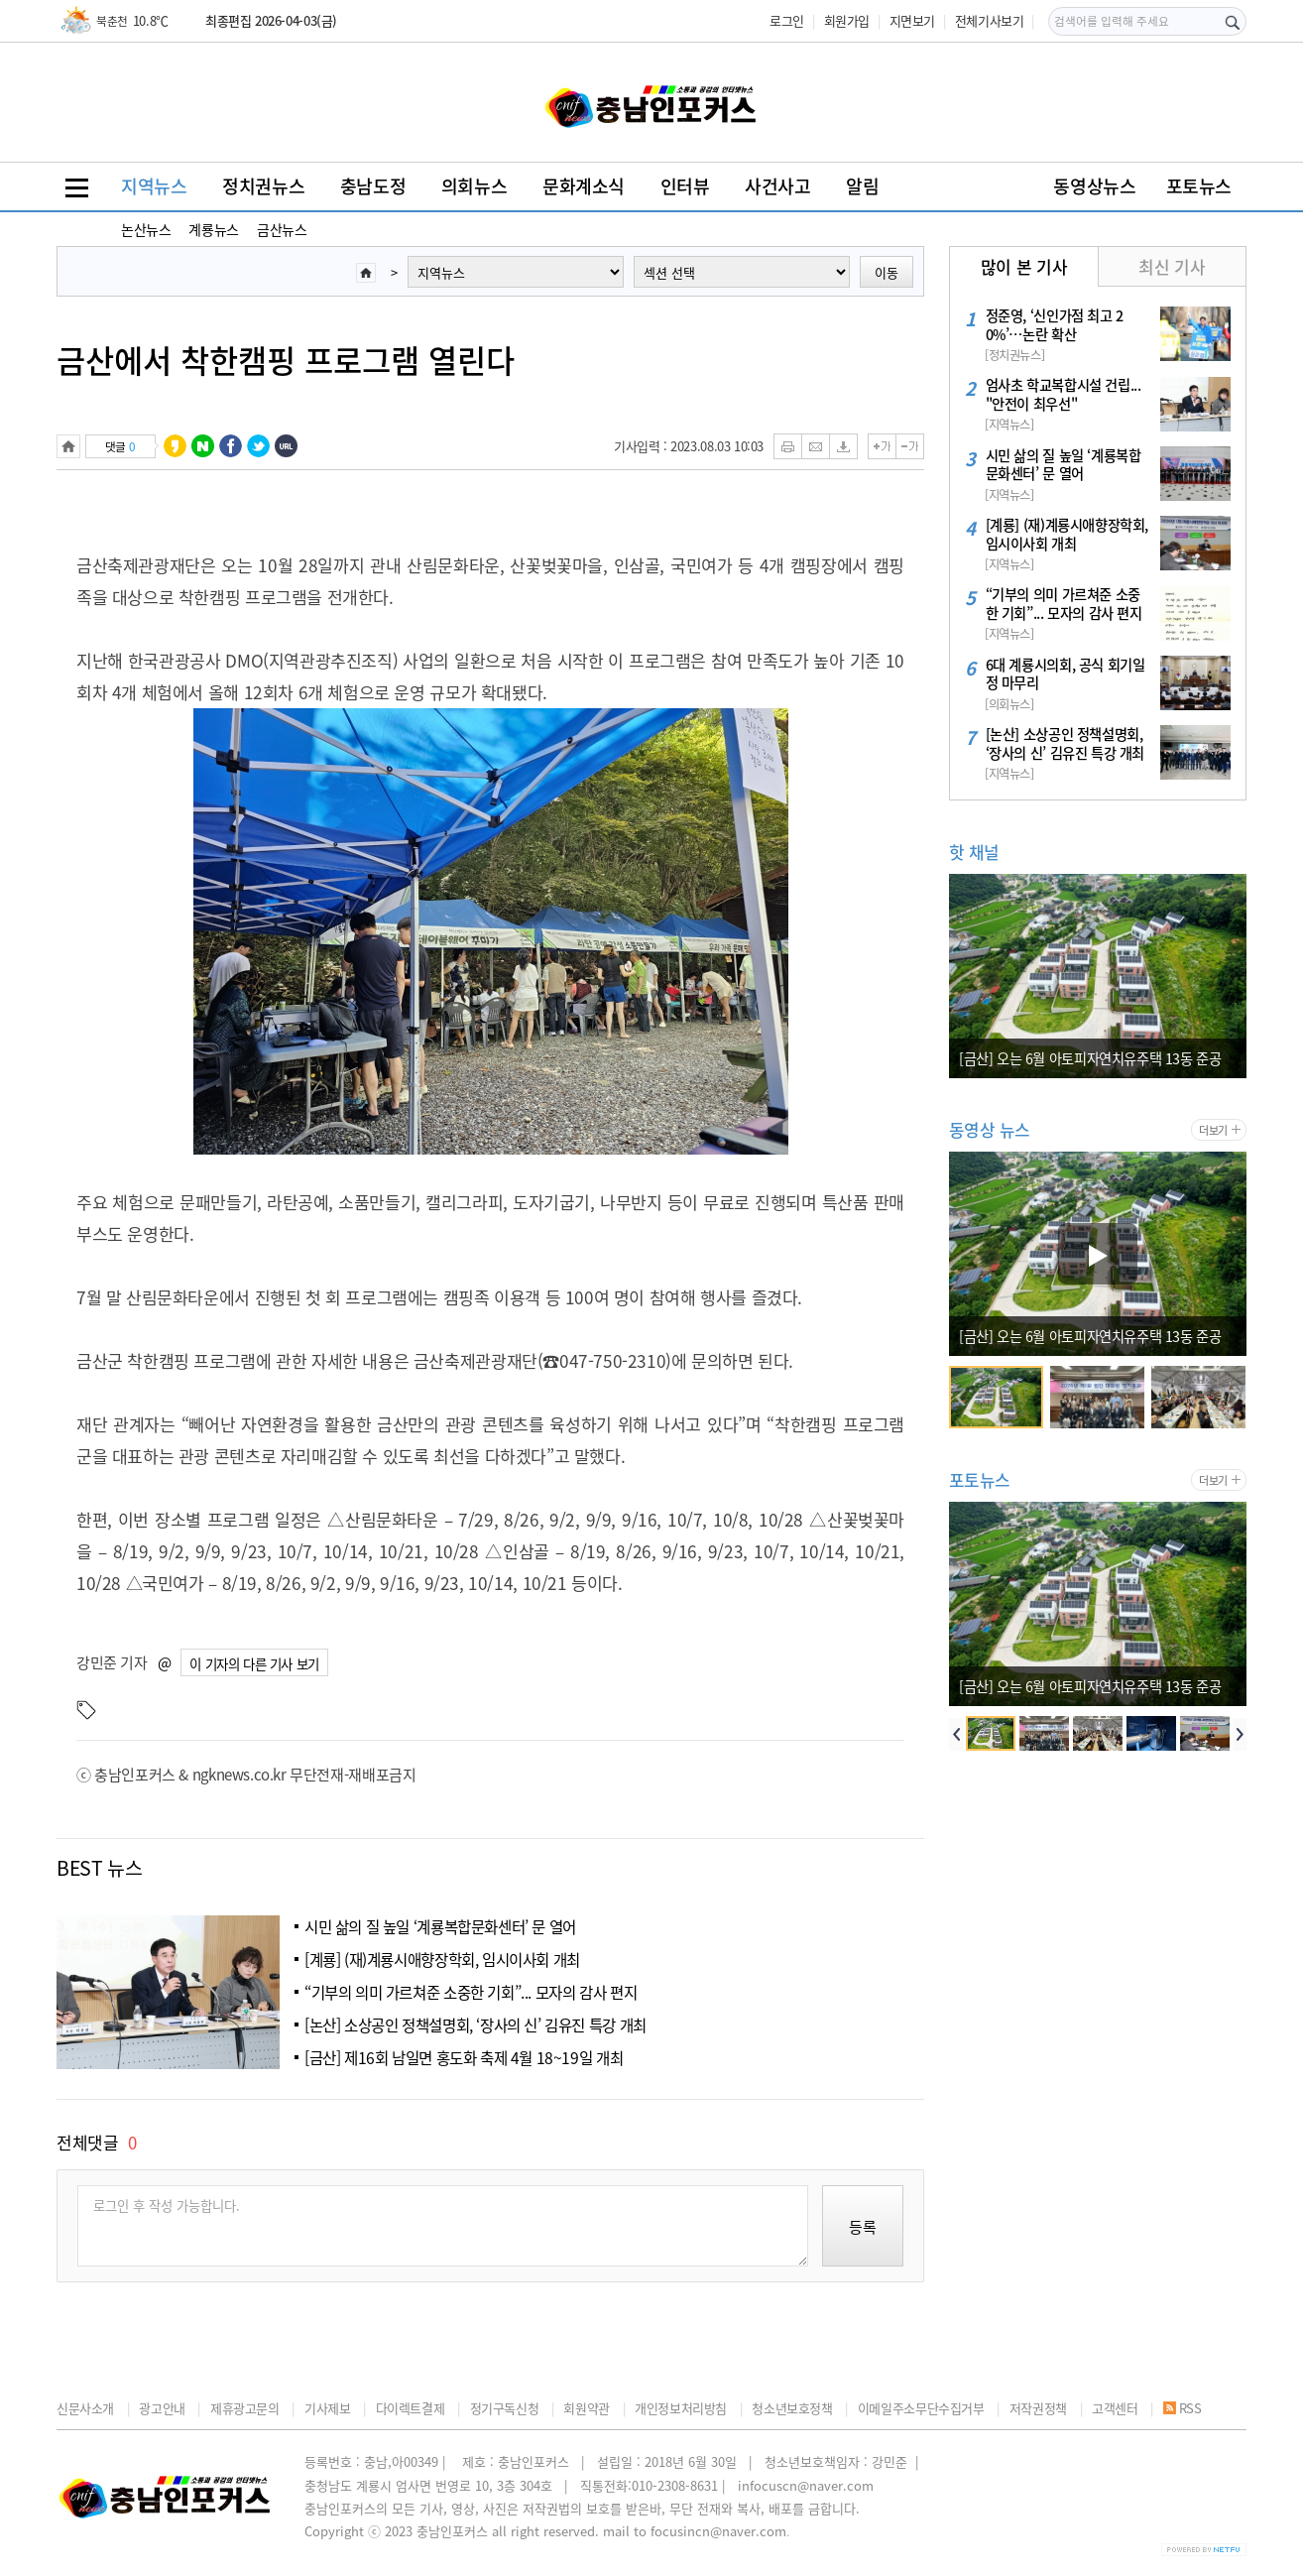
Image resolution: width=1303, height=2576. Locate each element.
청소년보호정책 (792, 2407)
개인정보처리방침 (681, 2407)
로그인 (787, 20)
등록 (863, 2227)
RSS (1182, 2407)
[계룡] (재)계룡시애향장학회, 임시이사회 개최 (442, 1959)
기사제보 (327, 2407)
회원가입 (847, 20)
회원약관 (586, 2407)
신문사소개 (85, 2407)
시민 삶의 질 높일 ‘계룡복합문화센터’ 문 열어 (440, 1926)
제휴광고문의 (245, 2407)
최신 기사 (1171, 266)
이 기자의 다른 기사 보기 (254, 1663)
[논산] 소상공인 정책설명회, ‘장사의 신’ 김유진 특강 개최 (475, 2025)
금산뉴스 (281, 229)
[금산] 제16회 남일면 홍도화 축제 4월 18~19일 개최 (463, 2057)
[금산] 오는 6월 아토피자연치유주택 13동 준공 (1090, 1058)
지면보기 (912, 20)
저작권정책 (1038, 2407)
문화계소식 (583, 186)
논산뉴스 (146, 229)
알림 (862, 186)
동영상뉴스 (1094, 186)
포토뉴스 (1199, 186)
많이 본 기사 (1024, 266)
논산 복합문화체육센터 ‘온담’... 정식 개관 (1075, 1336)
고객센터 (1114, 2407)
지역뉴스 (153, 186)
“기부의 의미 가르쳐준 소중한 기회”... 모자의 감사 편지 (470, 1992)
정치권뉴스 (263, 186)
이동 (886, 272)
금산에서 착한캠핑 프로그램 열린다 (286, 359)
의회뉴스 (474, 186)
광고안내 (161, 2407)
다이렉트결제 (410, 2407)
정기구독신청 (504, 2407)
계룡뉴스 (213, 229)
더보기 (1213, 1130)
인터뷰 (685, 186)
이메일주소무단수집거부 (921, 2407)
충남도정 (373, 186)
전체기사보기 (989, 20)
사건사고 (777, 186)
